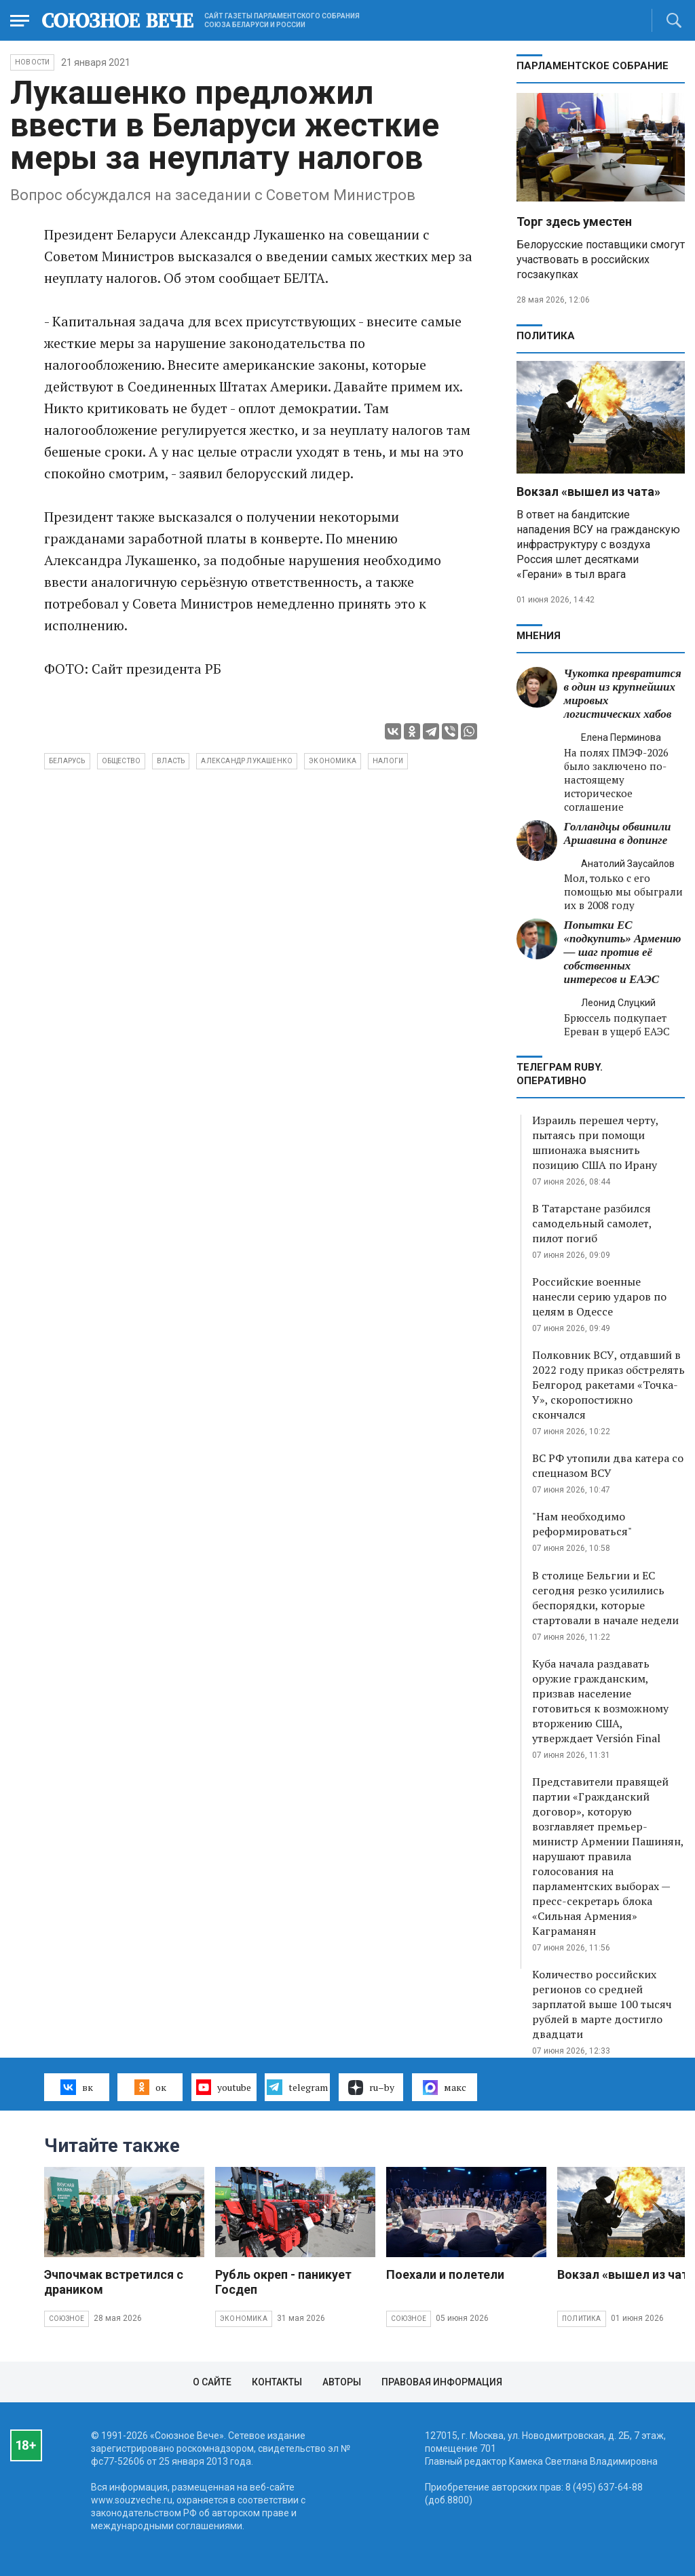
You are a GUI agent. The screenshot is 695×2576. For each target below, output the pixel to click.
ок (150, 2086)
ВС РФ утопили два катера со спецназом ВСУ (607, 1465)
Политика (545, 336)
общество (121, 761)
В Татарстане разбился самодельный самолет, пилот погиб (592, 1223)
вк (76, 2086)
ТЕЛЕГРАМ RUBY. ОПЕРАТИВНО (559, 1074)
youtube (223, 2086)
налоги (388, 761)
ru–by (371, 2087)
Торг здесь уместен (574, 221)
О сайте (212, 2382)
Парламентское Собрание (592, 66)
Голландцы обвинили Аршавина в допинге (617, 833)
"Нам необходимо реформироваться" (582, 1524)
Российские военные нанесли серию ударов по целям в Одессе (599, 1296)
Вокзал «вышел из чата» (588, 491)
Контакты (277, 2382)
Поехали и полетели (445, 2274)
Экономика (243, 2318)
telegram (297, 2086)
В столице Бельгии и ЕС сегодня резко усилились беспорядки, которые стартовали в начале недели (605, 1598)
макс (444, 2087)
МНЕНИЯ (538, 636)
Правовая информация (441, 2382)
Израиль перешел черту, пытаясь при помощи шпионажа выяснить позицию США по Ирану (595, 1142)
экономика (332, 761)
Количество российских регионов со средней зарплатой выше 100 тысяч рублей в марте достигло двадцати (602, 2004)
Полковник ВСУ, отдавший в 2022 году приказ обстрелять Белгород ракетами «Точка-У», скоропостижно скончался (608, 1384)
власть (171, 761)
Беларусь (67, 761)
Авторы (341, 2382)
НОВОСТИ (32, 62)
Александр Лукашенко (247, 761)
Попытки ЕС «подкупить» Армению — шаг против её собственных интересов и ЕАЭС (622, 952)
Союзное (66, 2318)
